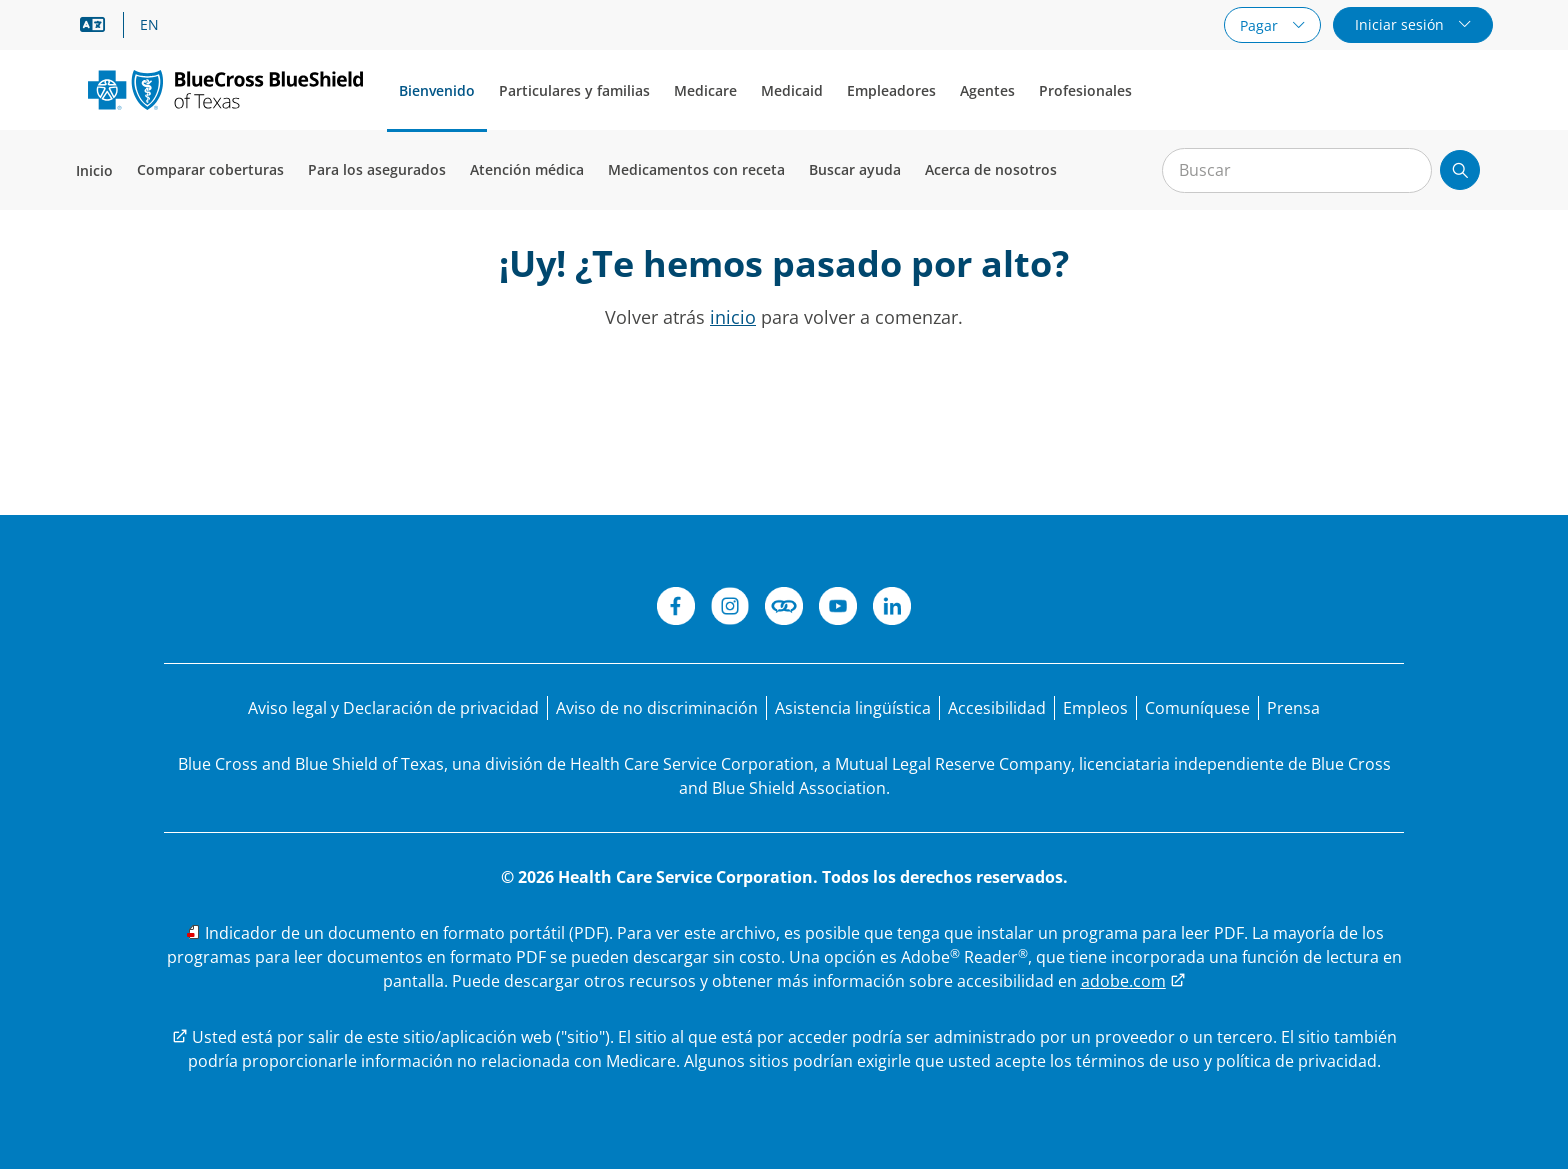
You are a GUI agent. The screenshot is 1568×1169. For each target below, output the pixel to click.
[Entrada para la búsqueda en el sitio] (1297, 170)
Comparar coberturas (210, 169)
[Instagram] (730, 609)
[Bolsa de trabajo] (1095, 708)
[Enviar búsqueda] (1460, 170)
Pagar (1261, 25)
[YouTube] (838, 609)
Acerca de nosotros (991, 169)
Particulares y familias (574, 90)
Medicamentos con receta (696, 169)
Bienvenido (437, 90)
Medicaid (792, 90)
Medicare (705, 90)
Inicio (94, 170)
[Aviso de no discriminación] (657, 708)
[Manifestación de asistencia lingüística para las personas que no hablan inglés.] (853, 708)
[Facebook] (676, 609)
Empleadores (891, 90)
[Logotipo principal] (225, 89)
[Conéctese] (784, 609)
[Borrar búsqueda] (1406, 171)
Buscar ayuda (855, 169)
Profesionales (1085, 90)
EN (149, 25)
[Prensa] (1293, 708)
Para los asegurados (377, 169)
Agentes (987, 90)
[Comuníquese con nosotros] (1197, 708)
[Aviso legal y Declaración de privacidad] (393, 708)
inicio (733, 317)
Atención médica (527, 169)
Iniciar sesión (1401, 24)
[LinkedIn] (892, 609)
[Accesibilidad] (997, 708)
